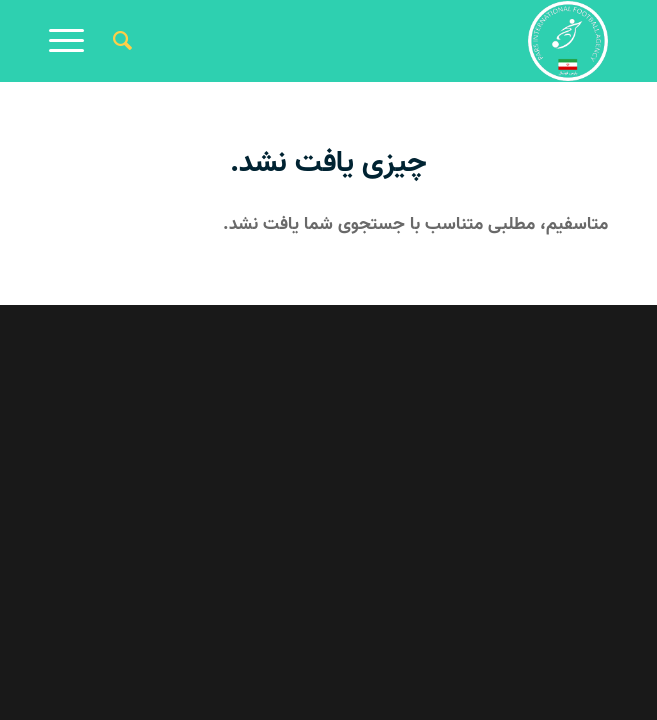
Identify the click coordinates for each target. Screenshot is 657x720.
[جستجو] (119, 41)
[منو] (73, 41)
